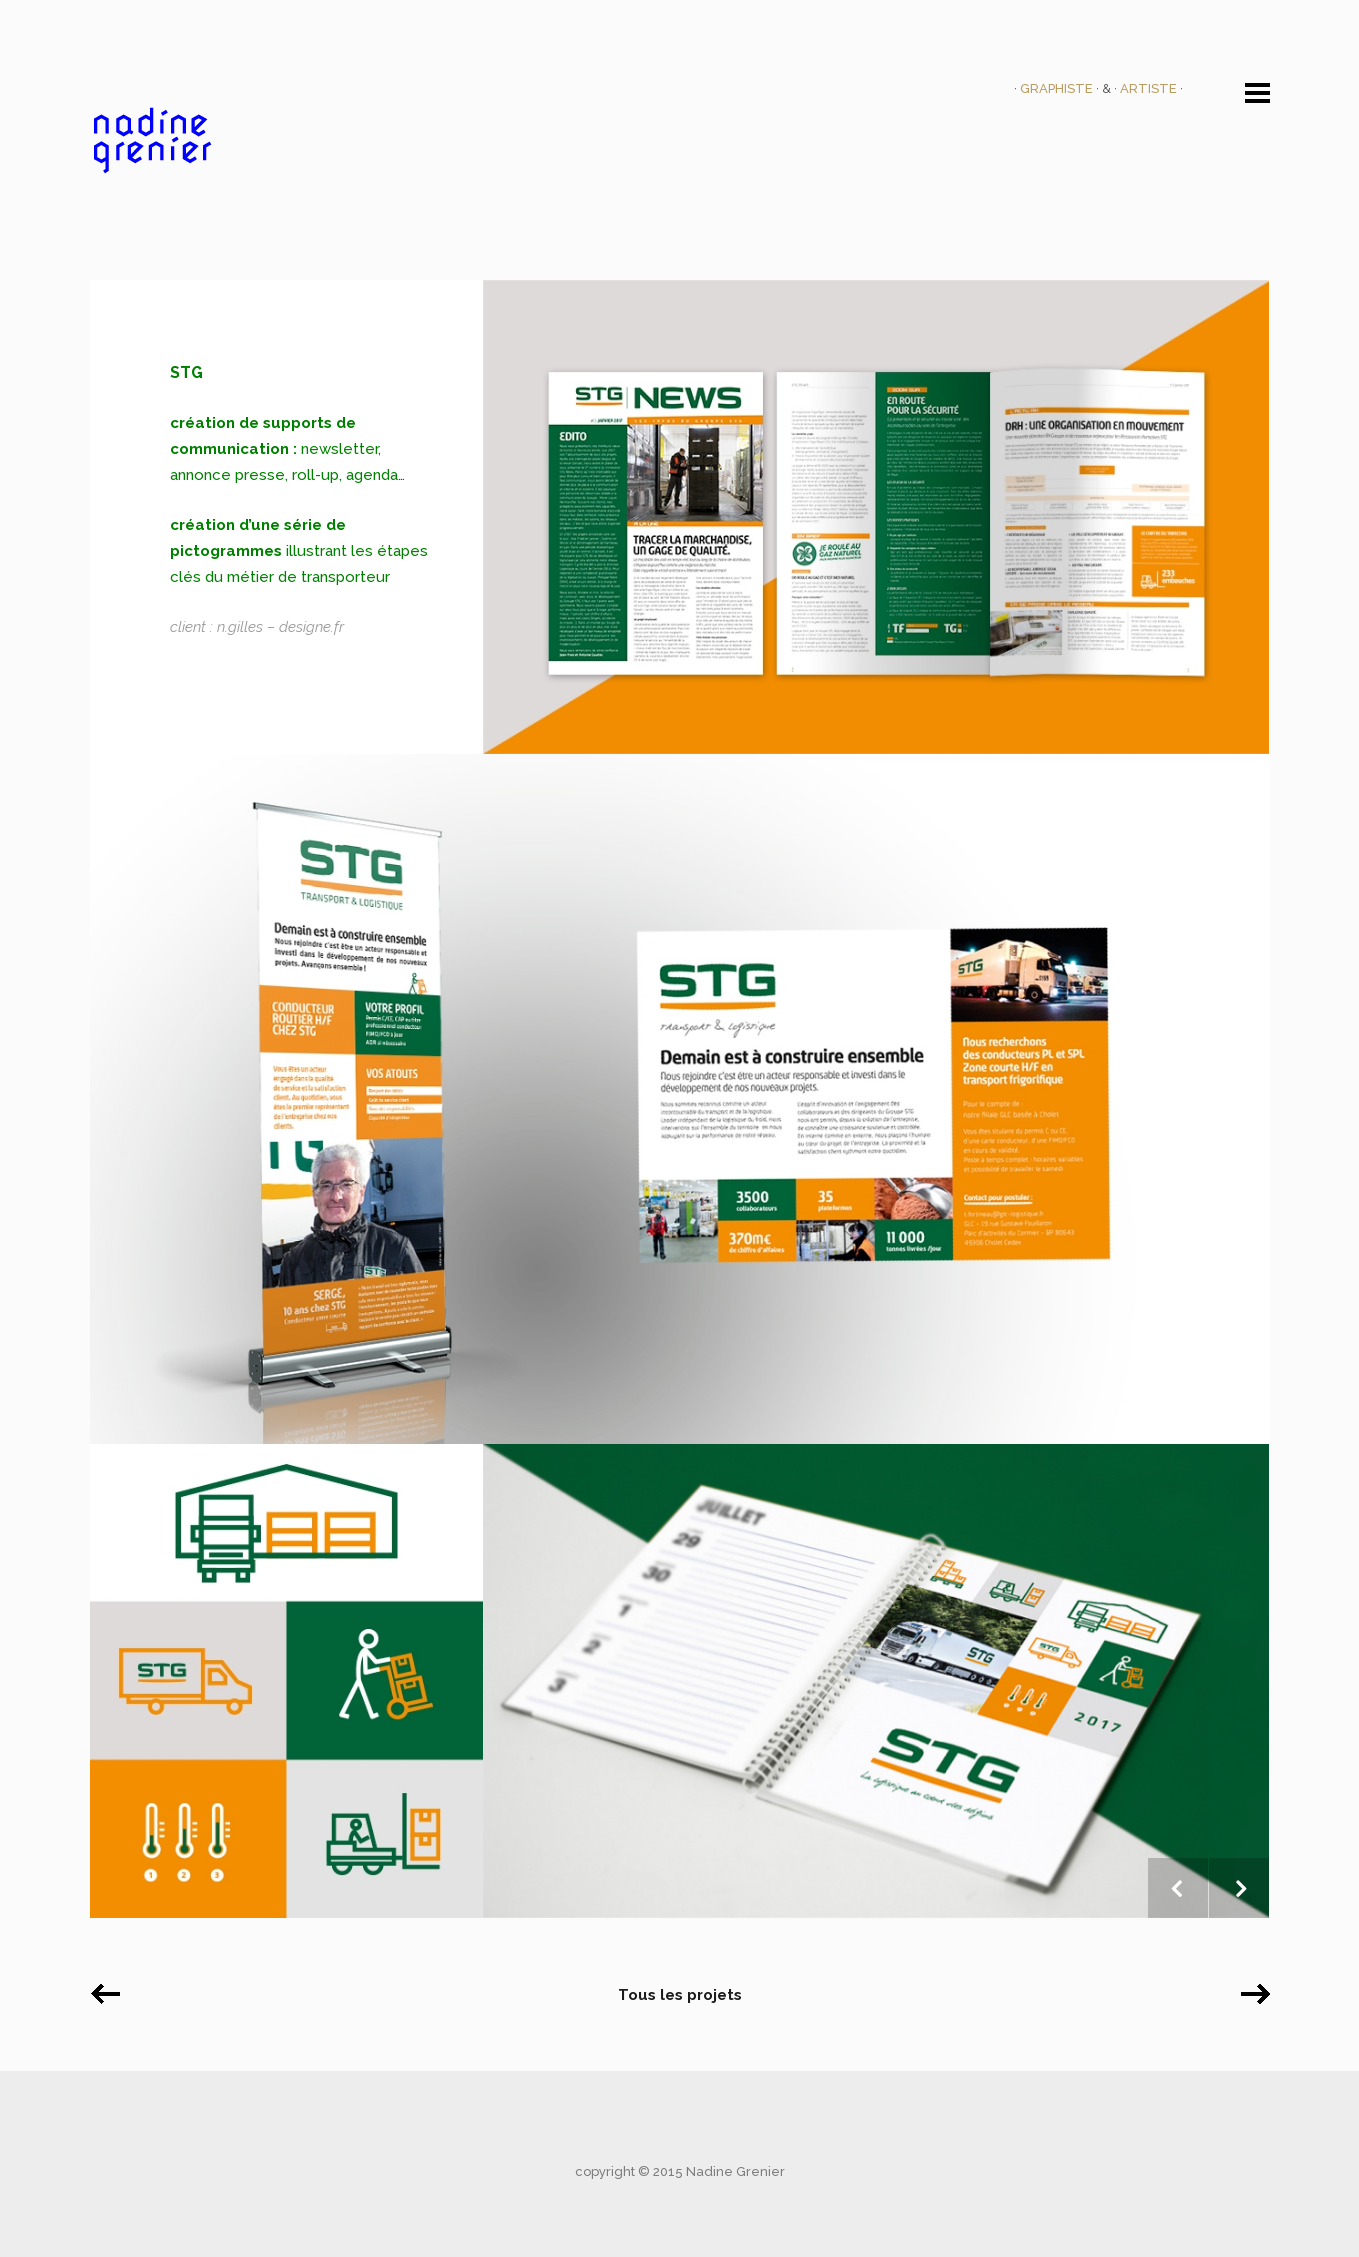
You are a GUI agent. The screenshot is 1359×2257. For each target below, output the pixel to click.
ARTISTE (1150, 88)
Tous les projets (680, 1995)
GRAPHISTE (1058, 88)
